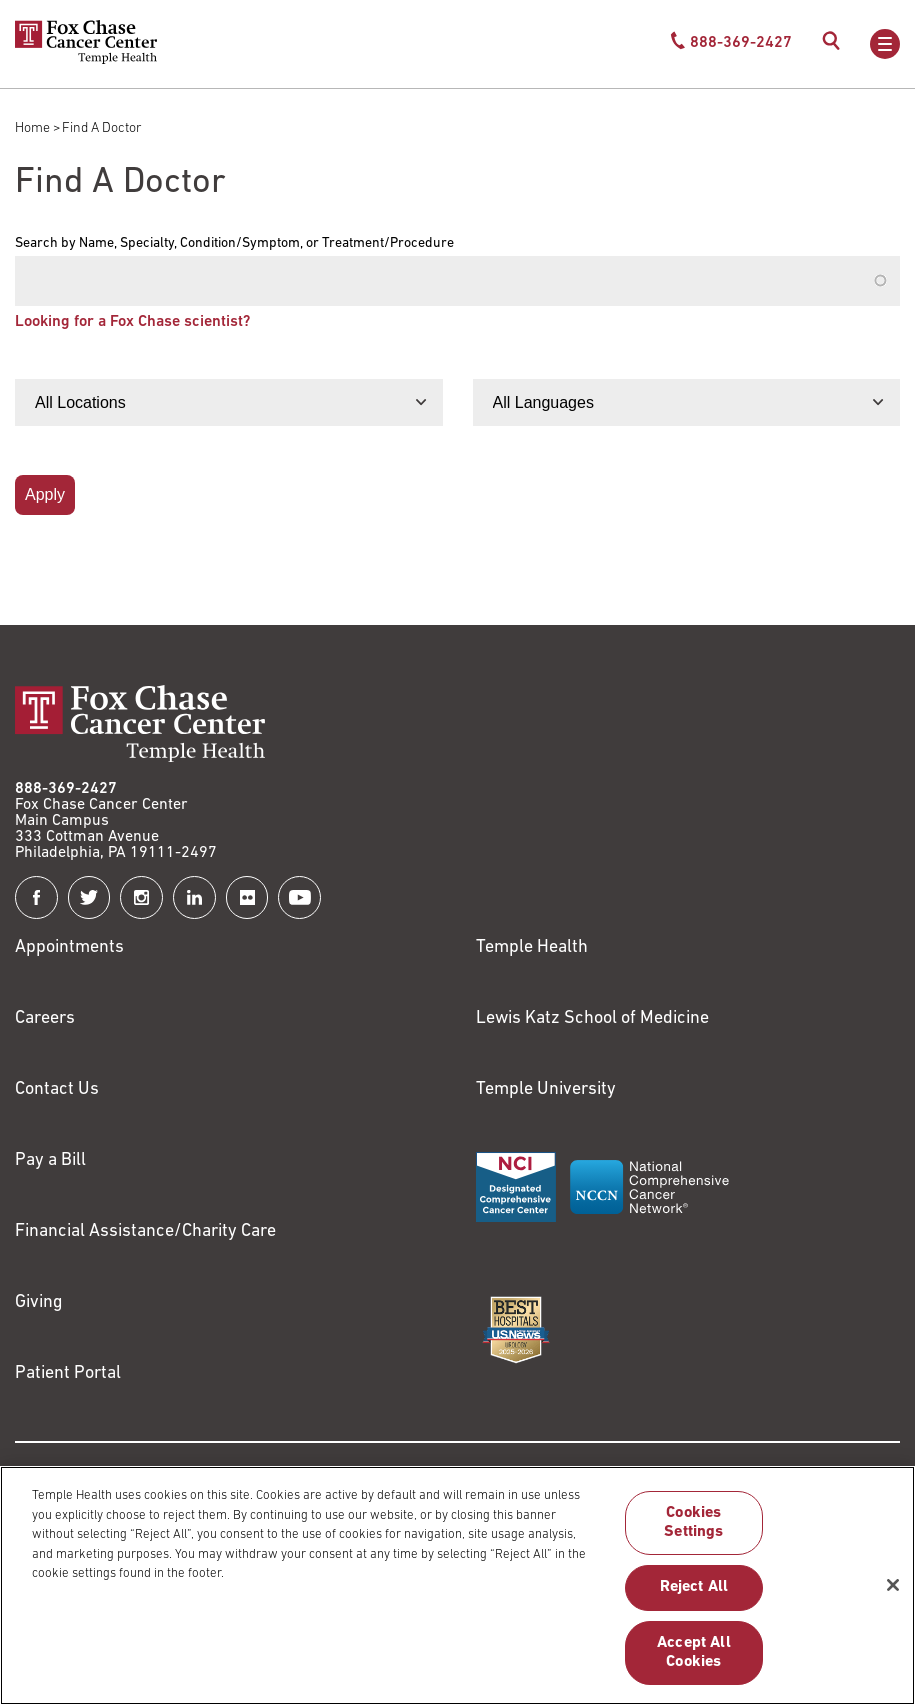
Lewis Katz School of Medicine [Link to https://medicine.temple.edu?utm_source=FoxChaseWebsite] (592, 1018)
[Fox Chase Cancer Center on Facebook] (36, 897)
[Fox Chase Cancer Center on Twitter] (89, 897)
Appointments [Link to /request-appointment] (69, 947)
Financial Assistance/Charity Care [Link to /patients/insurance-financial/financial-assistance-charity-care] (145, 1231)
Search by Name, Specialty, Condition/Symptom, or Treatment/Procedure (234, 244)
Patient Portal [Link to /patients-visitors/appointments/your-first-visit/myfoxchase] (68, 1373)
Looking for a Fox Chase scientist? (132, 322)
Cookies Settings (693, 1530)
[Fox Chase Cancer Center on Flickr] (247, 897)
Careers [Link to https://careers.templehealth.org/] (45, 1018)
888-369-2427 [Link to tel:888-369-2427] (66, 789)
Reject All (694, 1596)
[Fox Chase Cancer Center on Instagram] (141, 897)
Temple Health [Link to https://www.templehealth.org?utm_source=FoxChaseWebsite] (532, 947)
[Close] (893, 1593)
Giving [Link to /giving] (39, 1302)
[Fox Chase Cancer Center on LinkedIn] (194, 897)
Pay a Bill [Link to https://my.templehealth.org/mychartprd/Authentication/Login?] (50, 1160)
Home (32, 128)
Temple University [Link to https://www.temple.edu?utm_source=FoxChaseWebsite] (546, 1089)
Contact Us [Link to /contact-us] (57, 1089)
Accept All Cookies (694, 1660)
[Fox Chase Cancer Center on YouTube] (299, 897)
